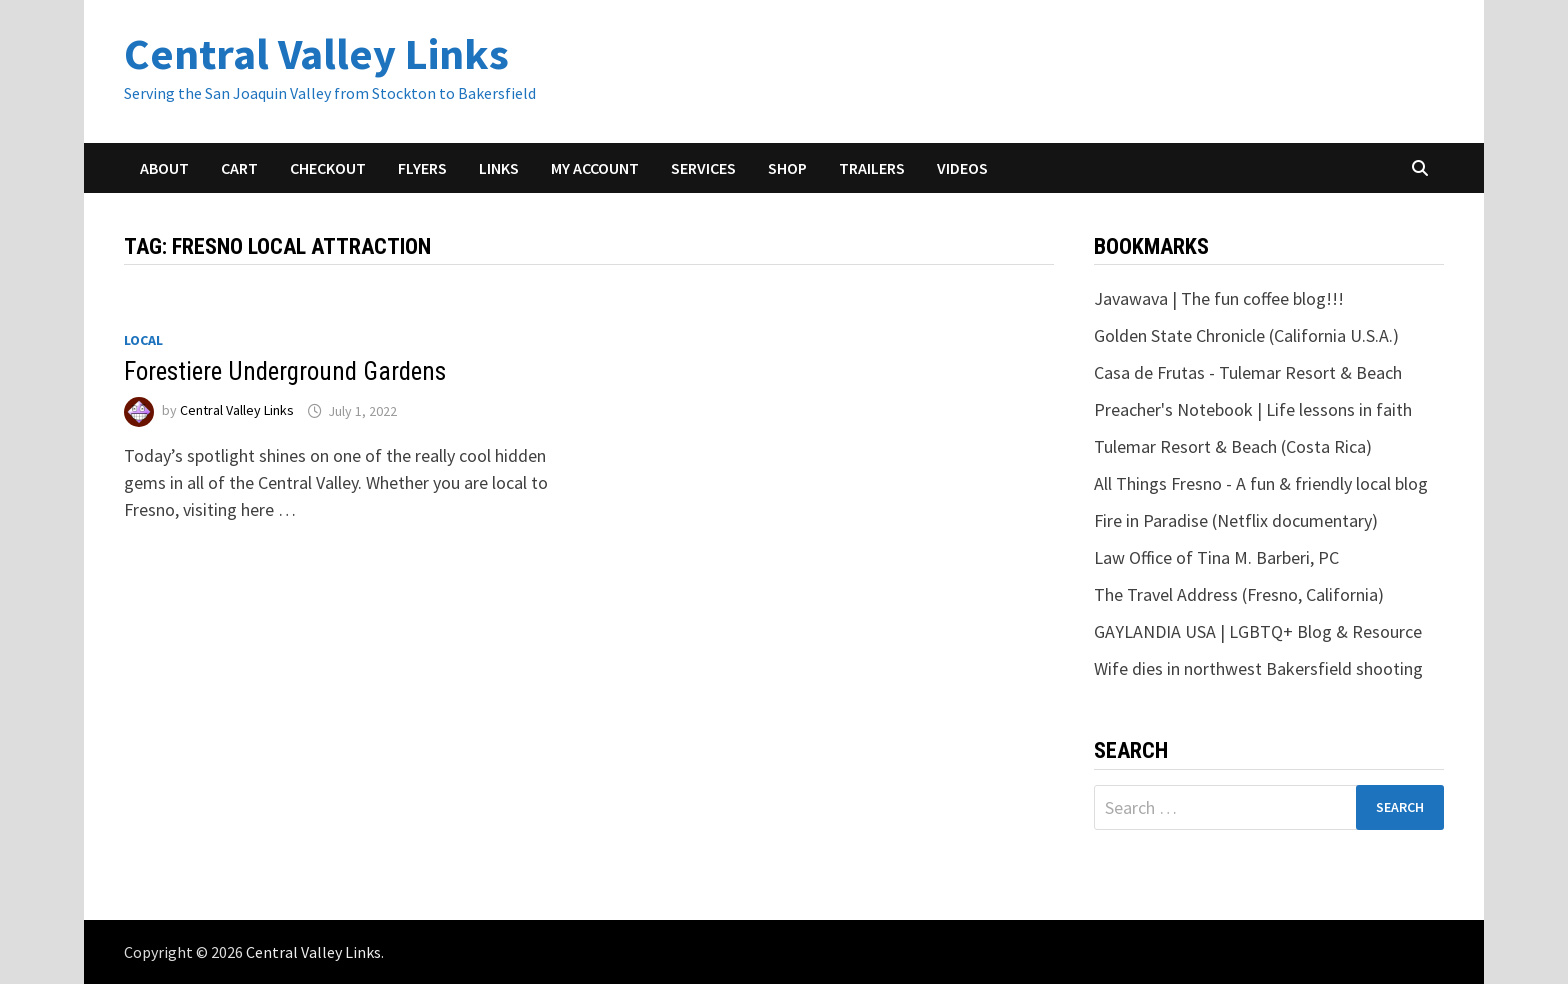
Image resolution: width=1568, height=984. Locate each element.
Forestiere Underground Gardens (285, 371)
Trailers (872, 168)
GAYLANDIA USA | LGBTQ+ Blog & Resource (1258, 631)
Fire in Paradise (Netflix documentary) (1236, 520)
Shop (787, 168)
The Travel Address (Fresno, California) (1239, 594)
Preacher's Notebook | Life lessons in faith (1253, 409)
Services (703, 168)
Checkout (328, 168)
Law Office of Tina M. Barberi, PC (1216, 557)
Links (499, 168)
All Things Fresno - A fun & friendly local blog (1261, 483)
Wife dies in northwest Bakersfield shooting (1258, 668)
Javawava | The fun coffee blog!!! (1219, 298)
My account (595, 168)
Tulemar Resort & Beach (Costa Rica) (1233, 446)
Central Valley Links (316, 53)
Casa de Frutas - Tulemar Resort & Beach (1248, 372)
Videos (962, 168)
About (164, 168)
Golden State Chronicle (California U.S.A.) (1246, 335)
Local (143, 340)
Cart (239, 168)
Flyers (422, 168)
